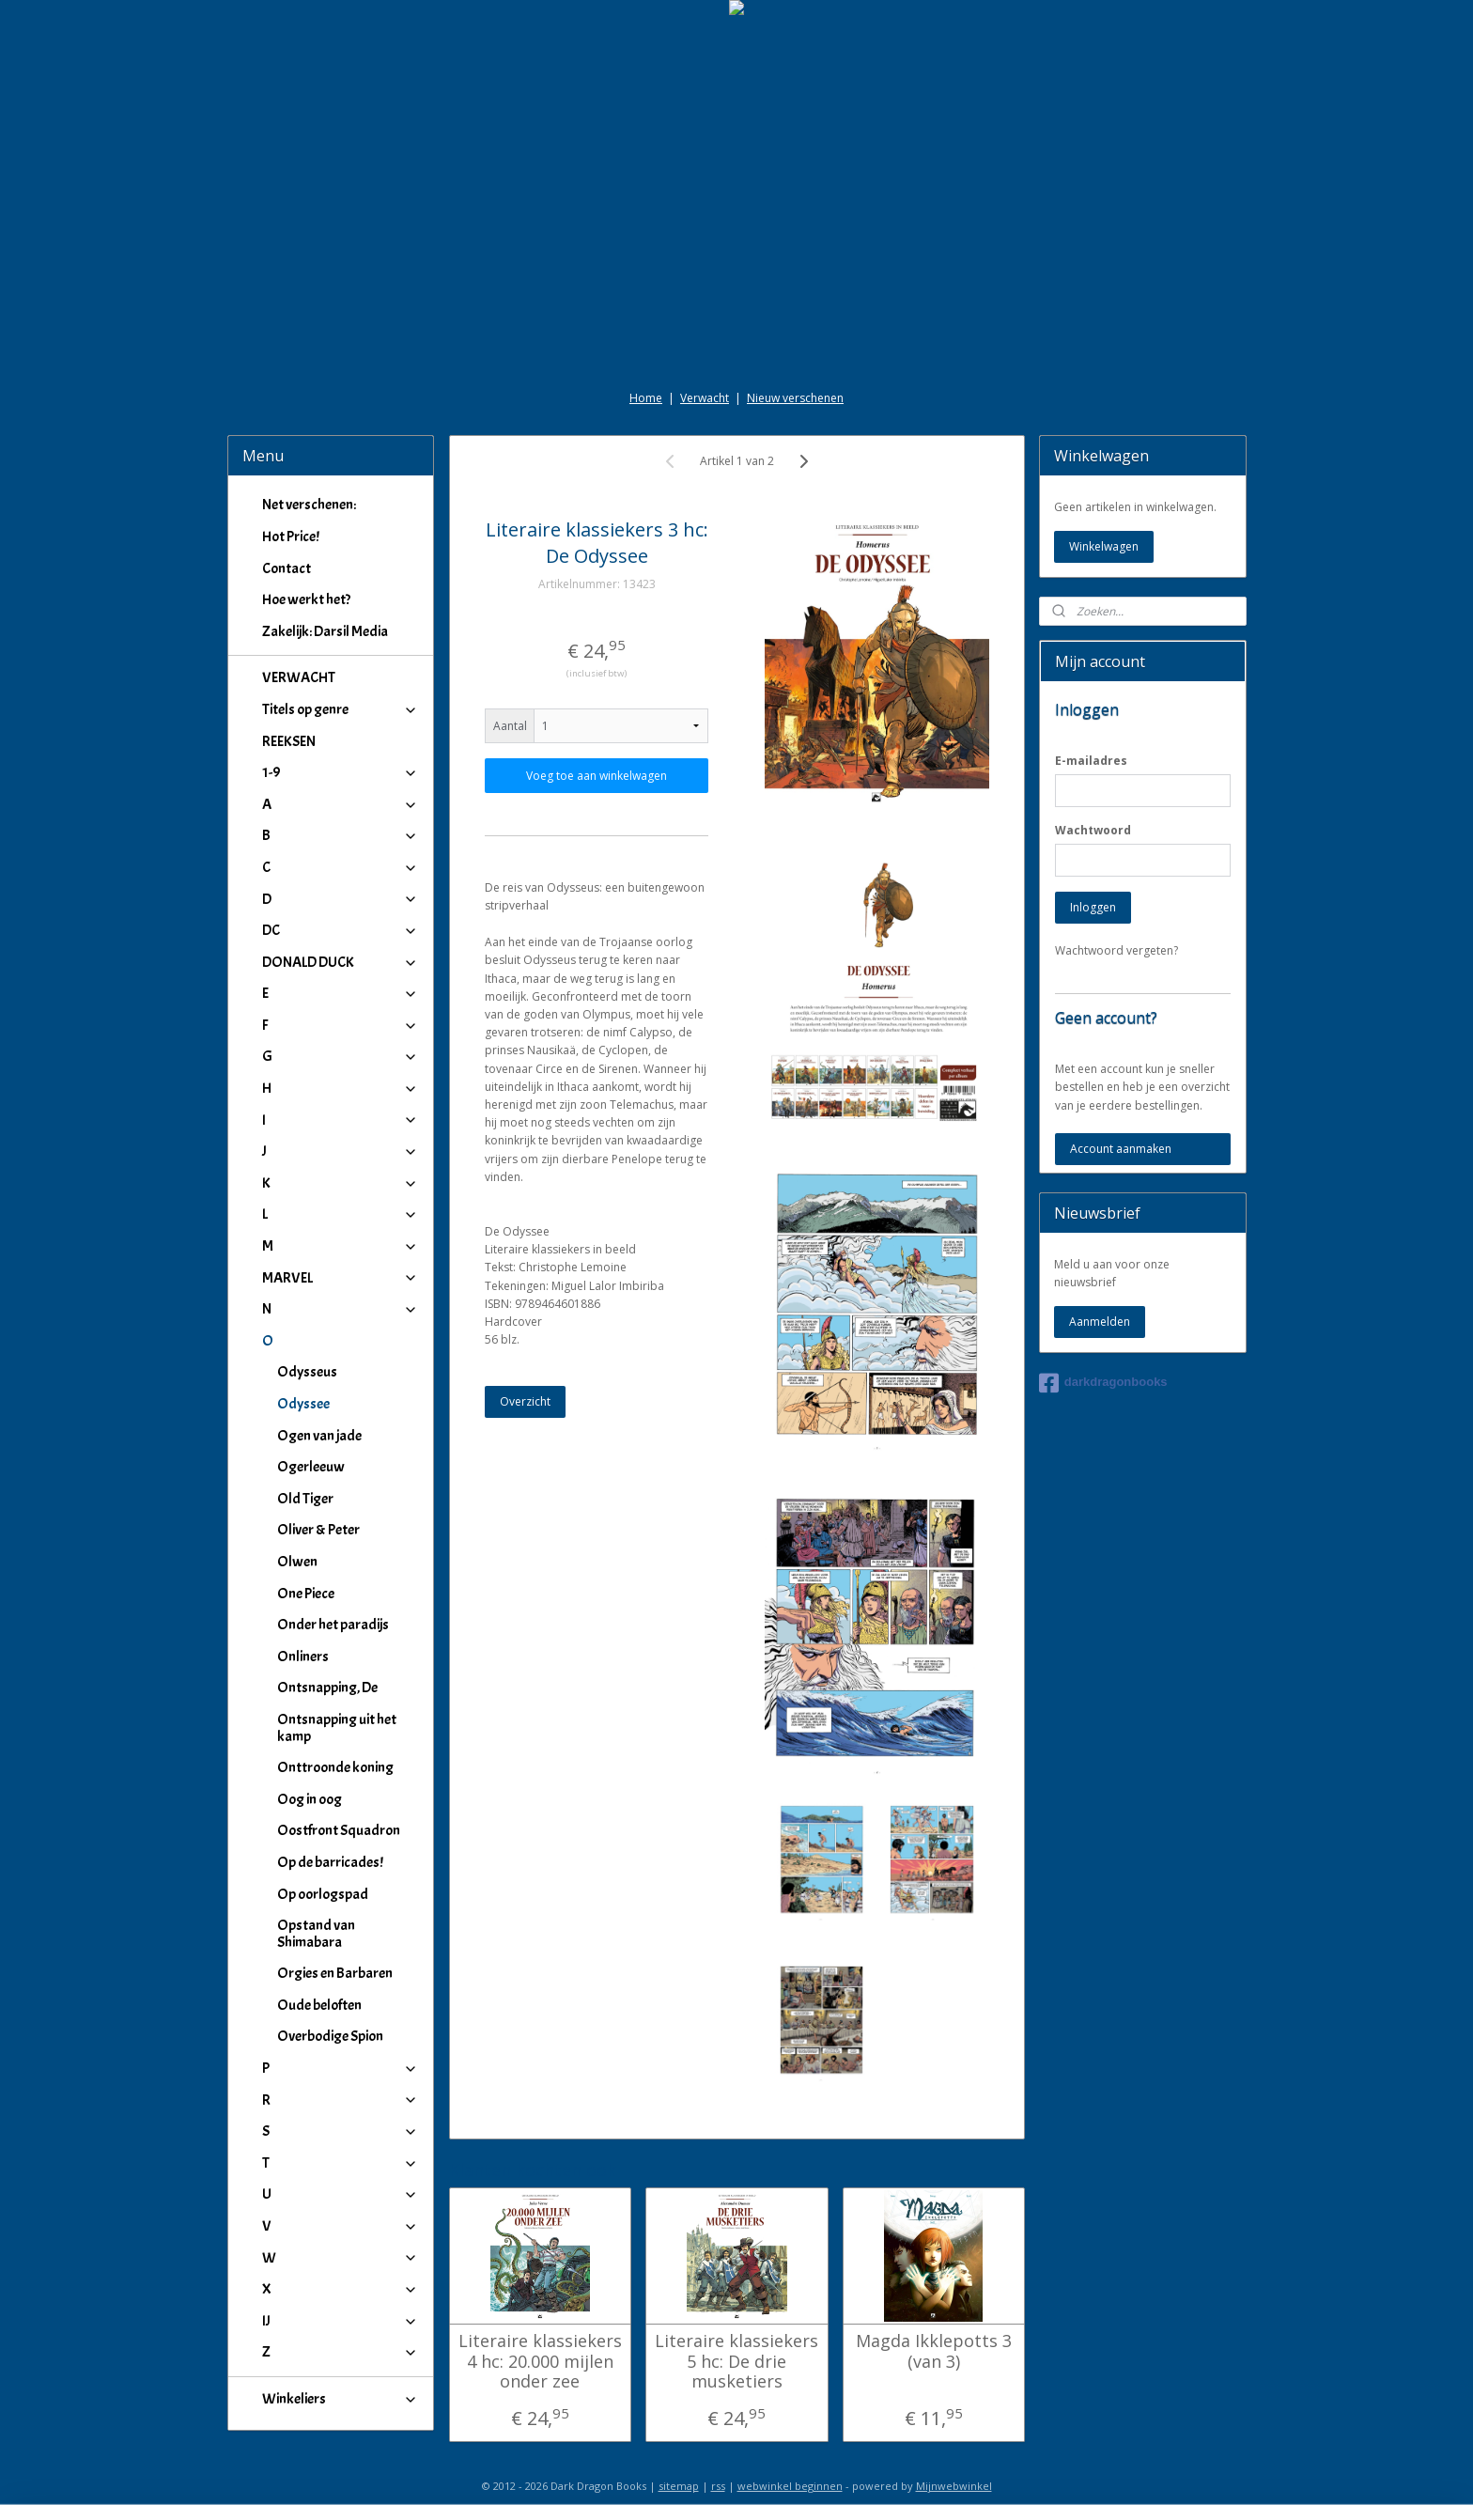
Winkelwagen (1104, 546)
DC (340, 930)
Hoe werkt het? (306, 599)
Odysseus (307, 1371)
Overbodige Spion (330, 2036)
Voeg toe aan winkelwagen (596, 776)
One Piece (305, 1593)
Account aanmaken (1120, 1149)
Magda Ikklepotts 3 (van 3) (933, 2351)
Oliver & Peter (318, 1529)
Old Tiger (305, 1498)
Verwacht (704, 398)
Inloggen (1093, 907)
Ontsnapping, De (327, 1687)
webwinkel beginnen (790, 2486)
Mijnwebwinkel (954, 2486)
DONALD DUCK (340, 962)
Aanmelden (1099, 1322)
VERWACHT (298, 677)
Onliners (303, 1656)
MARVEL (340, 1277)
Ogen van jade (319, 1435)
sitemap (679, 2486)
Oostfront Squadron (338, 1830)
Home (645, 398)
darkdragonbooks (1103, 1383)
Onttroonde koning (335, 1767)
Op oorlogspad (322, 1894)
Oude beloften (319, 2005)
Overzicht (525, 1401)
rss (718, 2486)
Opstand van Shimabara (316, 1934)
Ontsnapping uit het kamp (336, 1728)
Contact (286, 568)
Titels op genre (340, 709)
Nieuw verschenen (795, 398)
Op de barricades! (330, 1862)
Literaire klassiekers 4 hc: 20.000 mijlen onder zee (539, 2361)
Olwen (297, 1561)
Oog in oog (309, 1799)
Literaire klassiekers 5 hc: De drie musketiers (736, 2361)
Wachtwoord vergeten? (1116, 950)
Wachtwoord (1093, 830)
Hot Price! (290, 536)
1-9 (340, 772)
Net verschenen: (309, 504)
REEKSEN (289, 741)
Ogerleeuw (311, 1466)
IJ (340, 2320)
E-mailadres (1091, 761)
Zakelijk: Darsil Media (325, 631)
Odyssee (303, 1403)
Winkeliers (340, 2398)
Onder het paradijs (333, 1624)
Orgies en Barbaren (335, 1973)
